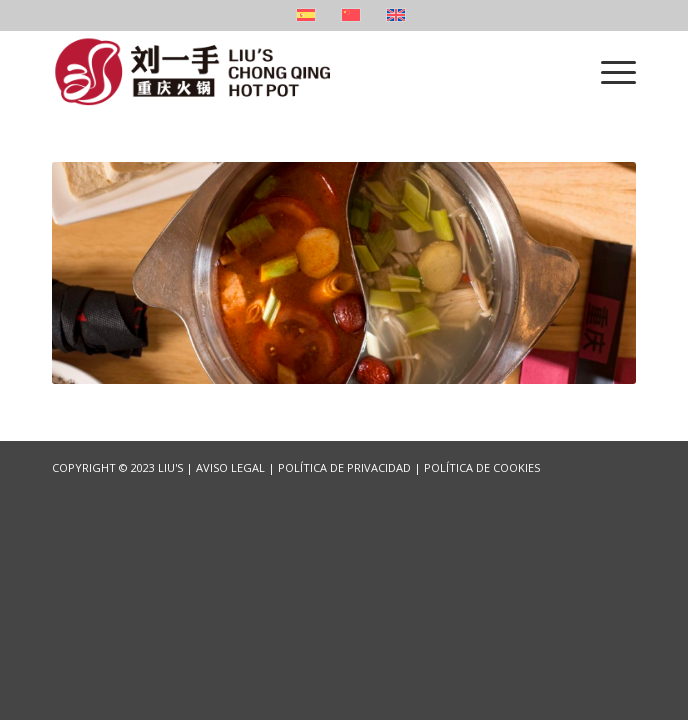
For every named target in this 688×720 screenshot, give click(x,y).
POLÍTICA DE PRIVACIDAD (344, 467)
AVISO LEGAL (230, 467)
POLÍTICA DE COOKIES (482, 467)
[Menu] (608, 71)
